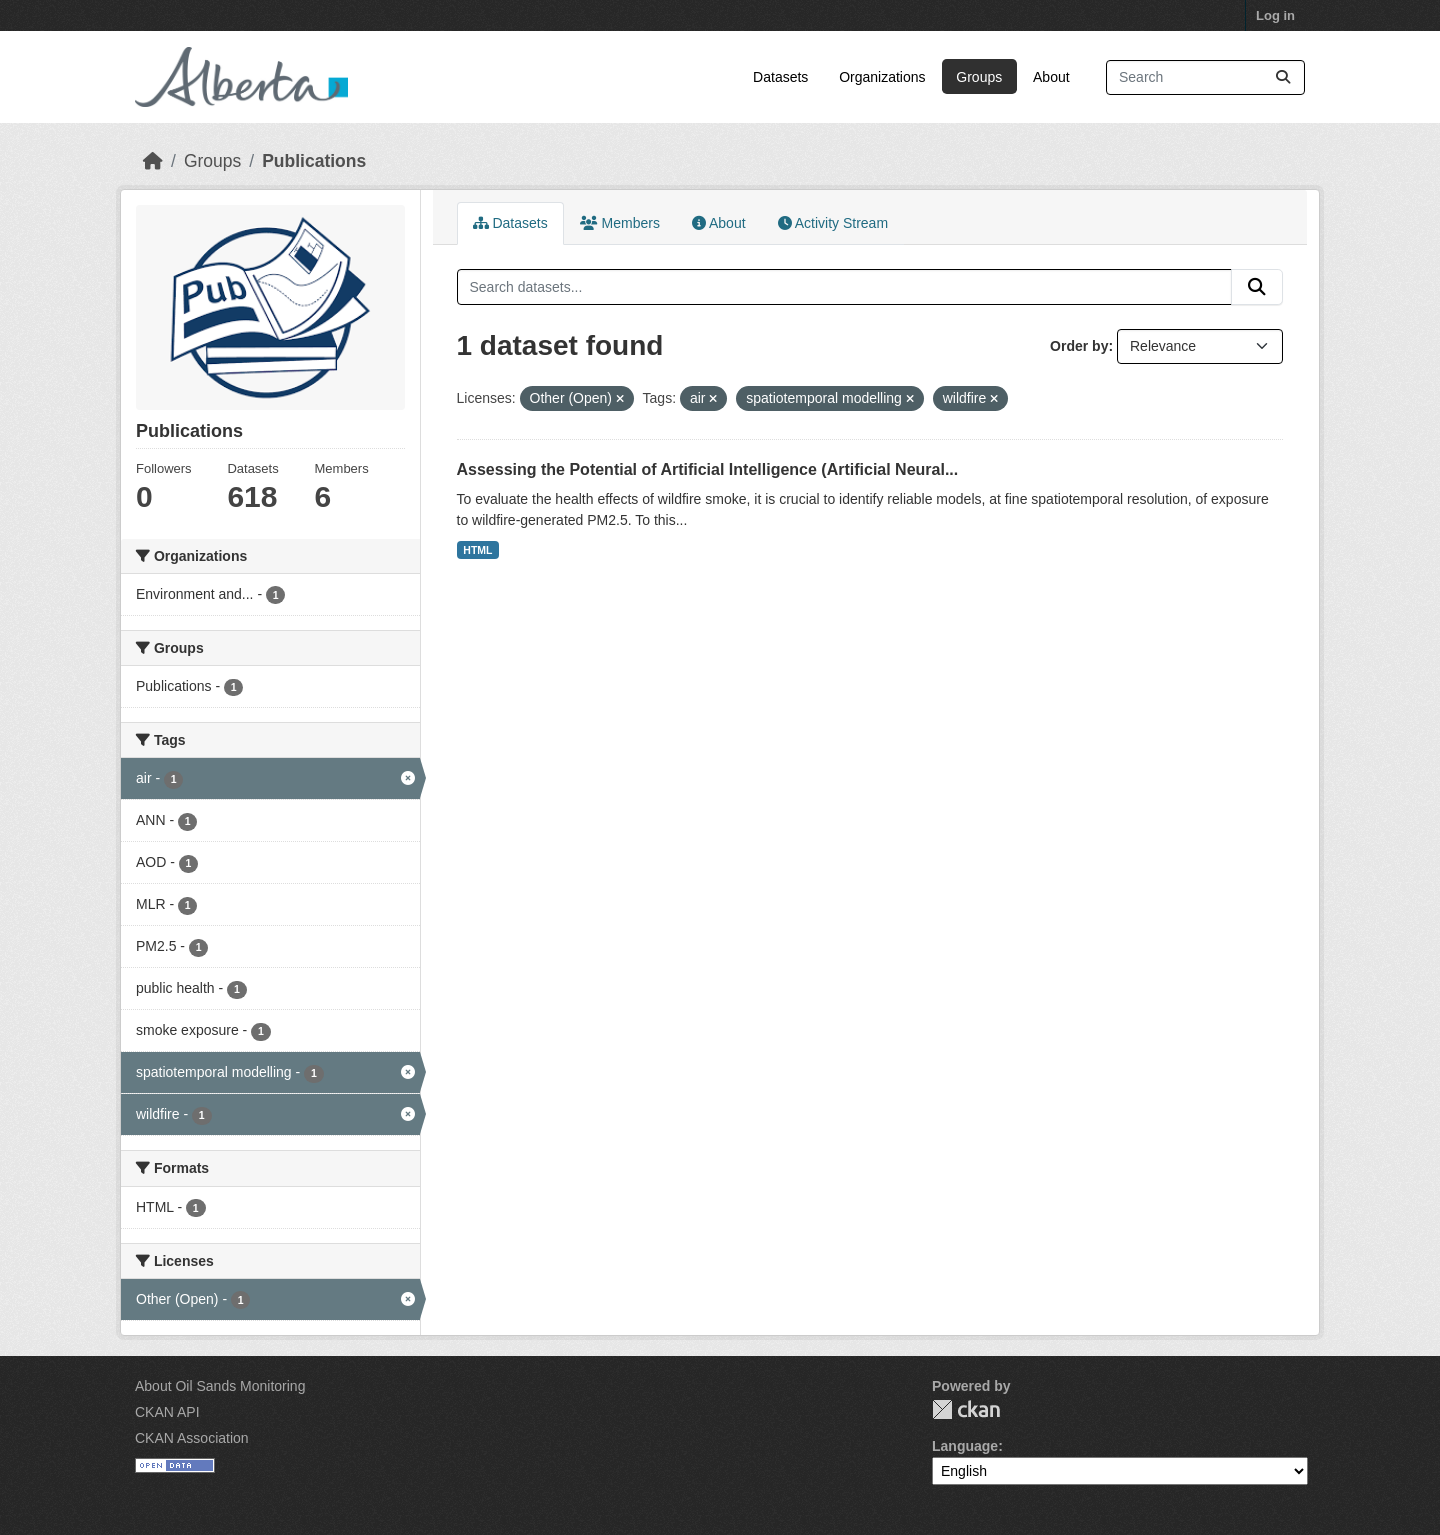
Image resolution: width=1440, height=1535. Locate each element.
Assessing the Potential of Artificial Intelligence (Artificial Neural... (708, 469)
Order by (1079, 346)
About (1051, 77)
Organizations (882, 77)
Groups (979, 77)
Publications (314, 161)
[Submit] (1283, 77)
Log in (1275, 15)
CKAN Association (192, 1438)
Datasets (780, 77)
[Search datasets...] (1205, 77)
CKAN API (167, 1412)
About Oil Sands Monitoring (220, 1386)
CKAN (966, 1409)
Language (965, 1446)
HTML (477, 550)
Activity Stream (833, 223)
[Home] (153, 161)
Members (620, 223)
